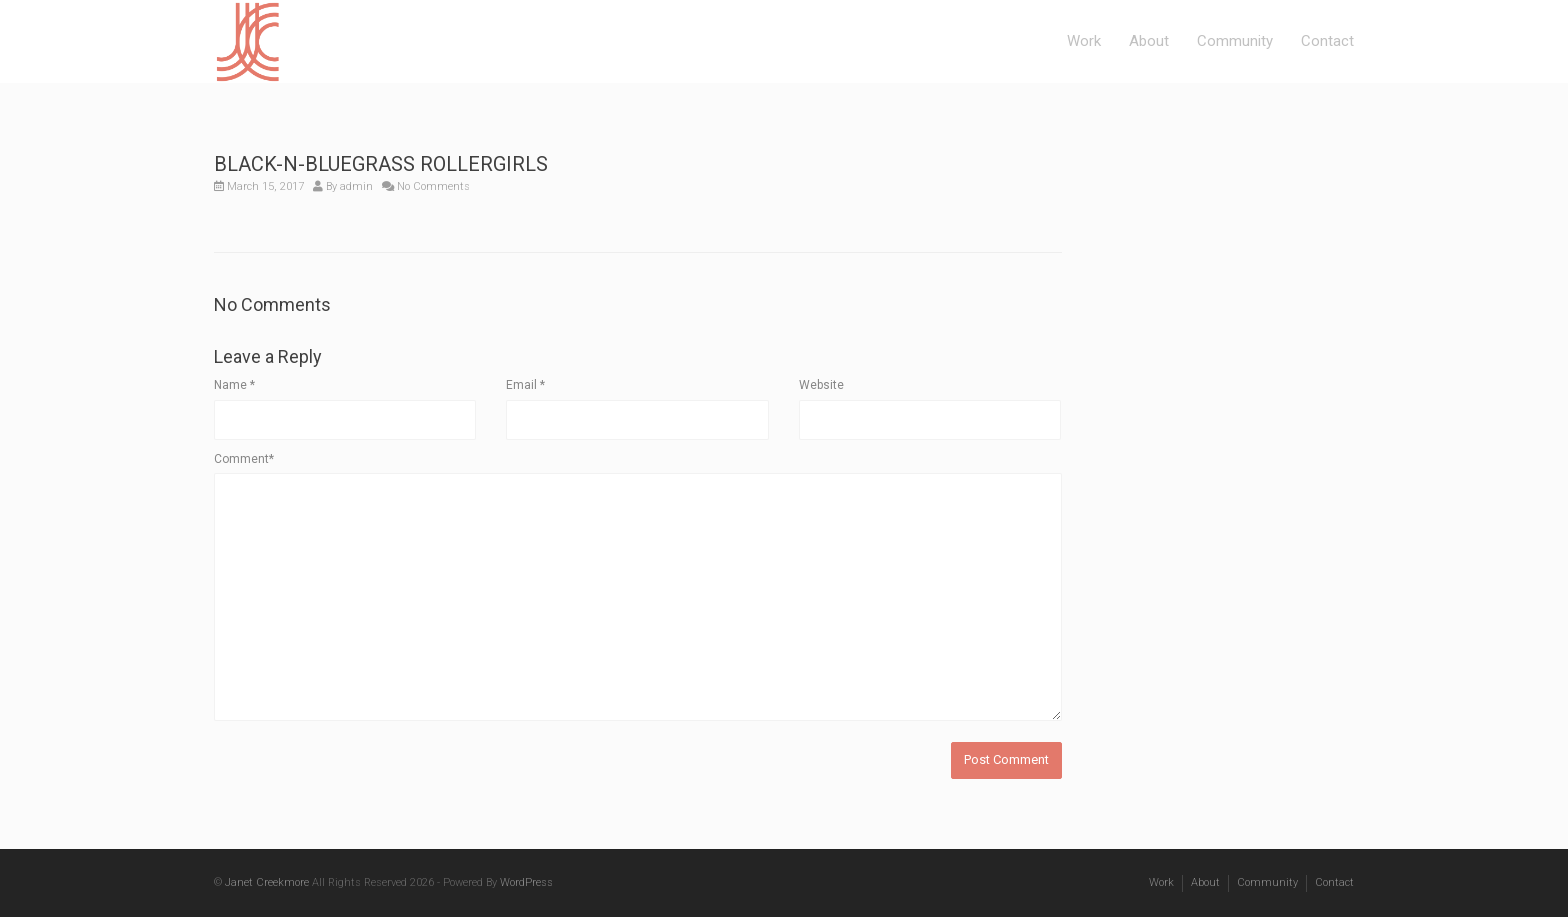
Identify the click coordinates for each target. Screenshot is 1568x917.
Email (525, 385)
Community (1235, 41)
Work (1084, 41)
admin (356, 186)
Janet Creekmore (267, 882)
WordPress (526, 882)
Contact (1327, 41)
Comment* (244, 459)
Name (234, 385)
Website (821, 385)
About (1149, 41)
